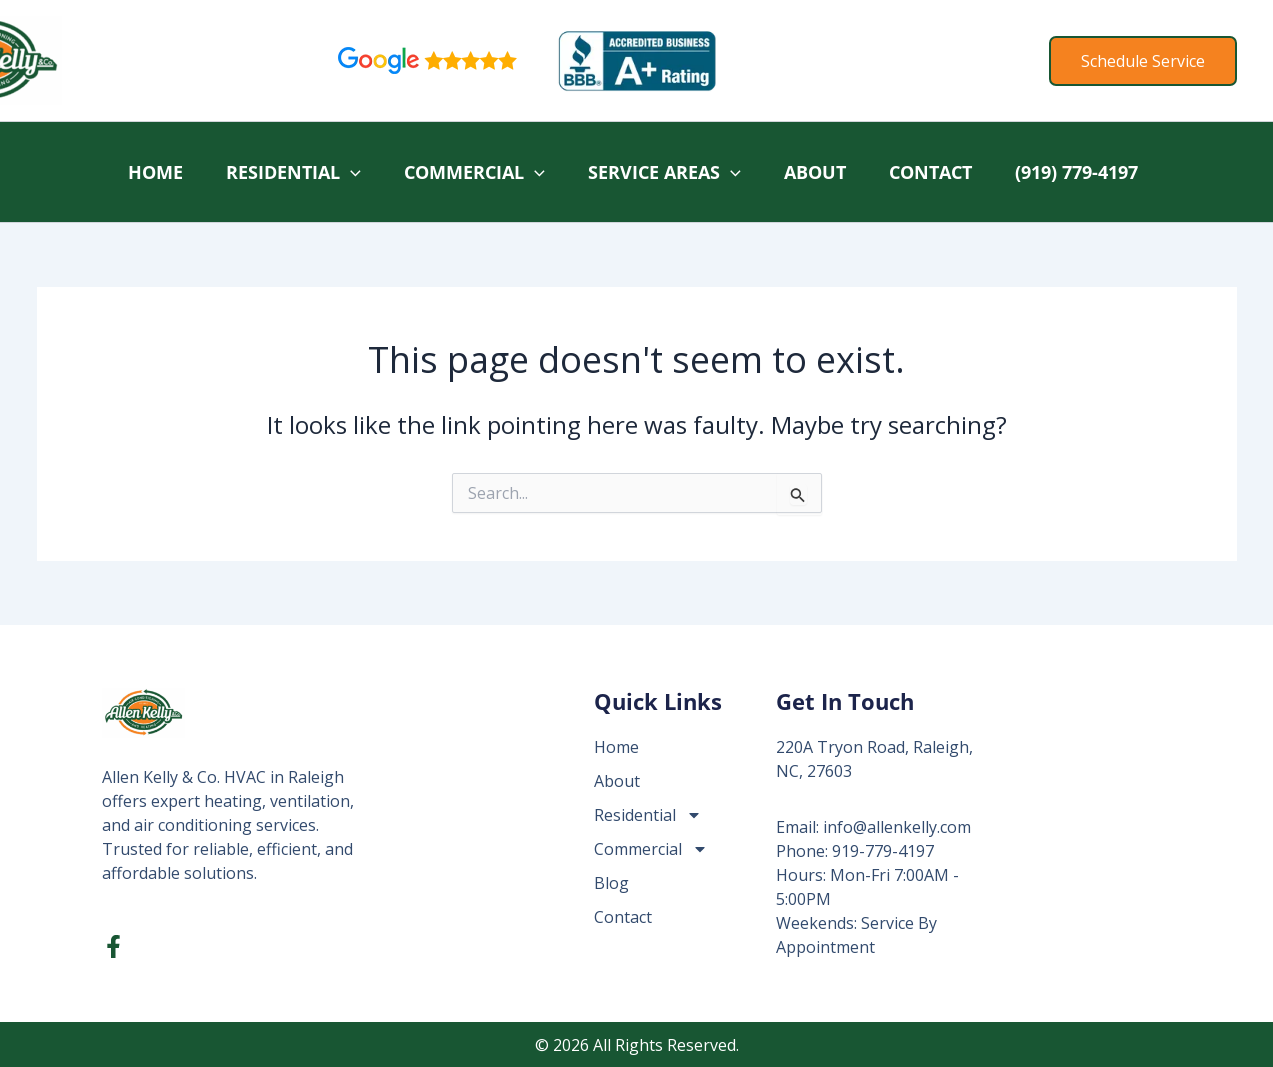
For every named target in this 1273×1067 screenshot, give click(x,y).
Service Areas (664, 172)
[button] (1143, 61)
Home (155, 172)
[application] (350, 172)
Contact (930, 172)
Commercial (474, 172)
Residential (293, 172)
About (815, 172)
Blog (611, 883)
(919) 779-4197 (1076, 172)
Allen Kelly (146, 60)
